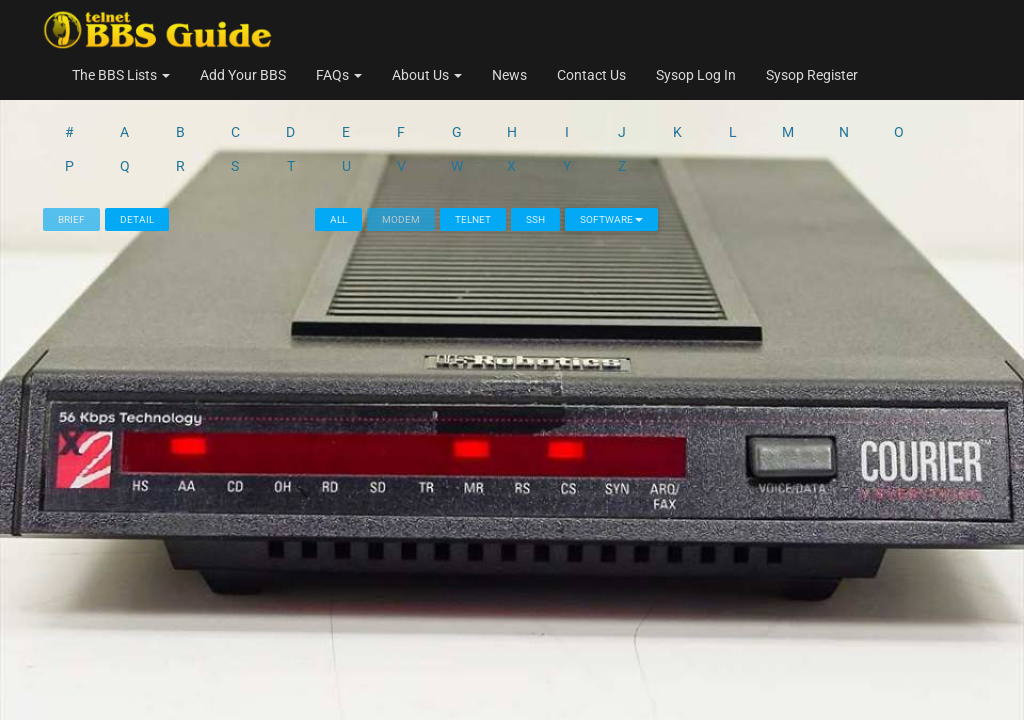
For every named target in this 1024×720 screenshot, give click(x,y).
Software (611, 141)
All (338, 141)
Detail (137, 141)
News (509, 75)
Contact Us (591, 75)
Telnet (473, 141)
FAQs (339, 75)
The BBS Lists (121, 75)
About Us (427, 75)
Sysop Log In (696, 75)
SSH (535, 141)
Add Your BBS (243, 75)
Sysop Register (812, 75)
